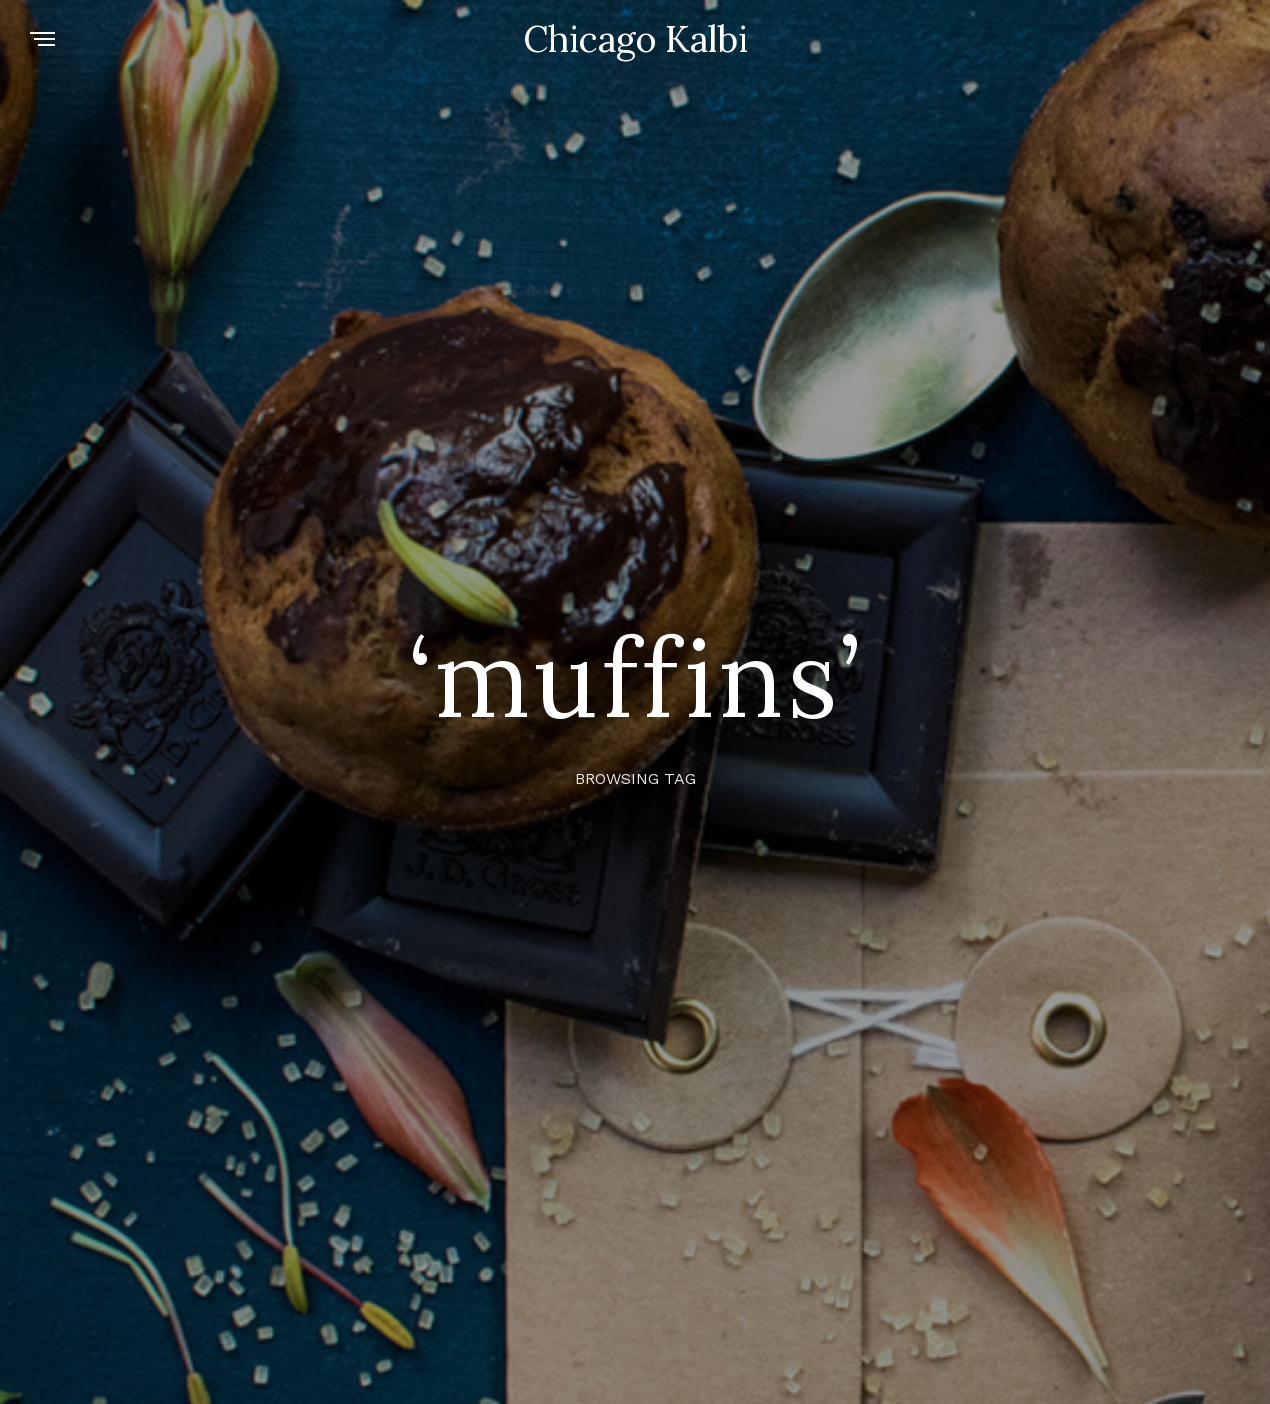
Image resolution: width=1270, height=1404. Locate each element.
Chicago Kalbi (635, 39)
